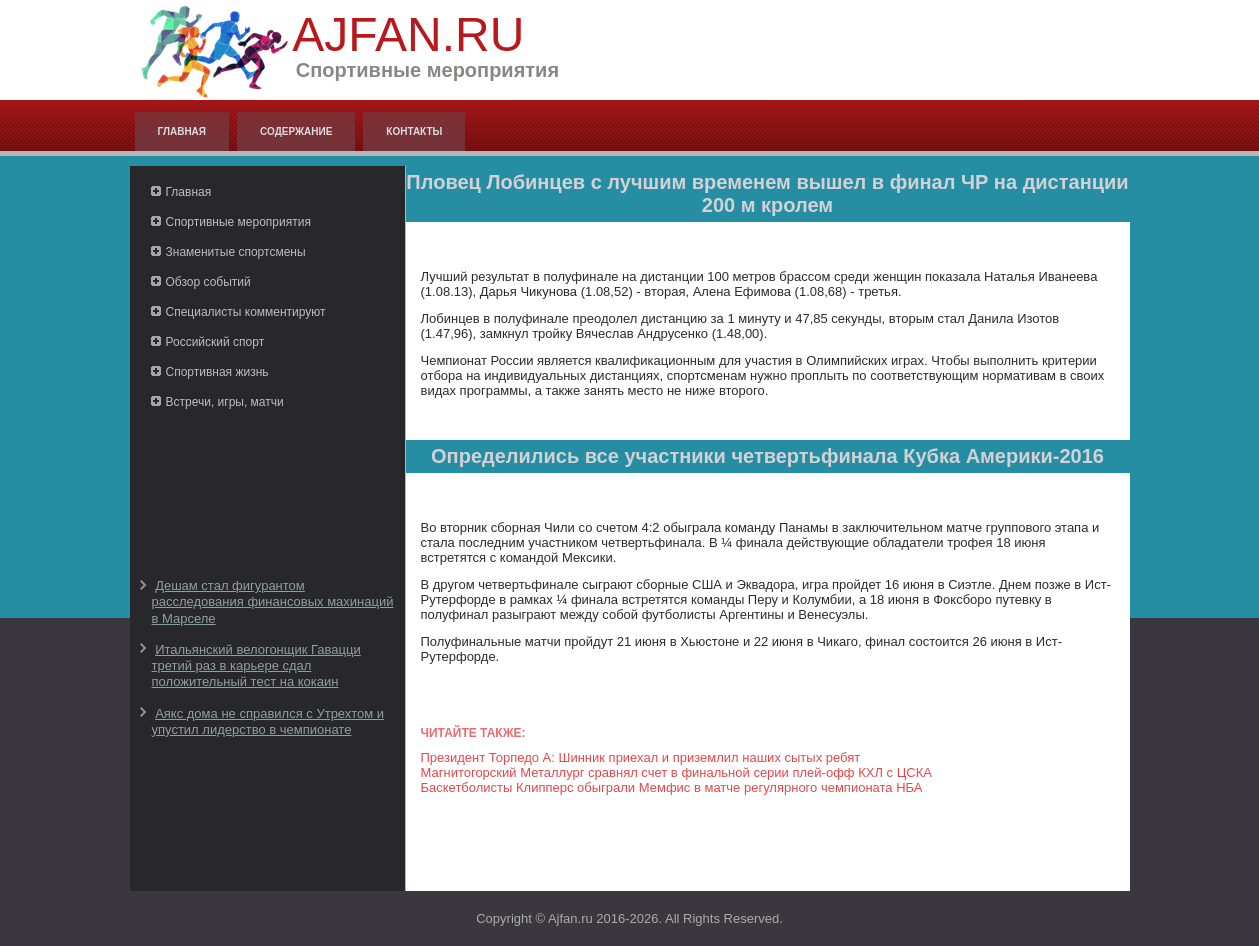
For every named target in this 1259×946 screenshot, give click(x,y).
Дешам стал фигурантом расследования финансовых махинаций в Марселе (273, 602)
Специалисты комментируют (246, 312)
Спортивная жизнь (217, 372)
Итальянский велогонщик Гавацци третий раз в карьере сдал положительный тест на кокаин (256, 666)
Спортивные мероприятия (238, 222)
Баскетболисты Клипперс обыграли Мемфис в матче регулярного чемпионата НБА (672, 787)
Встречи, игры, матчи (225, 402)
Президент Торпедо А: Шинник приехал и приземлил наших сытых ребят (641, 757)
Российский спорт (215, 342)
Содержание (296, 131)
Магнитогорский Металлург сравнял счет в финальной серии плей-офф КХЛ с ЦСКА (676, 772)
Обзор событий (208, 282)
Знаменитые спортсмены (236, 252)
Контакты (414, 131)
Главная (182, 131)
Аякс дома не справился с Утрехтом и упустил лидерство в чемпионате (268, 721)
